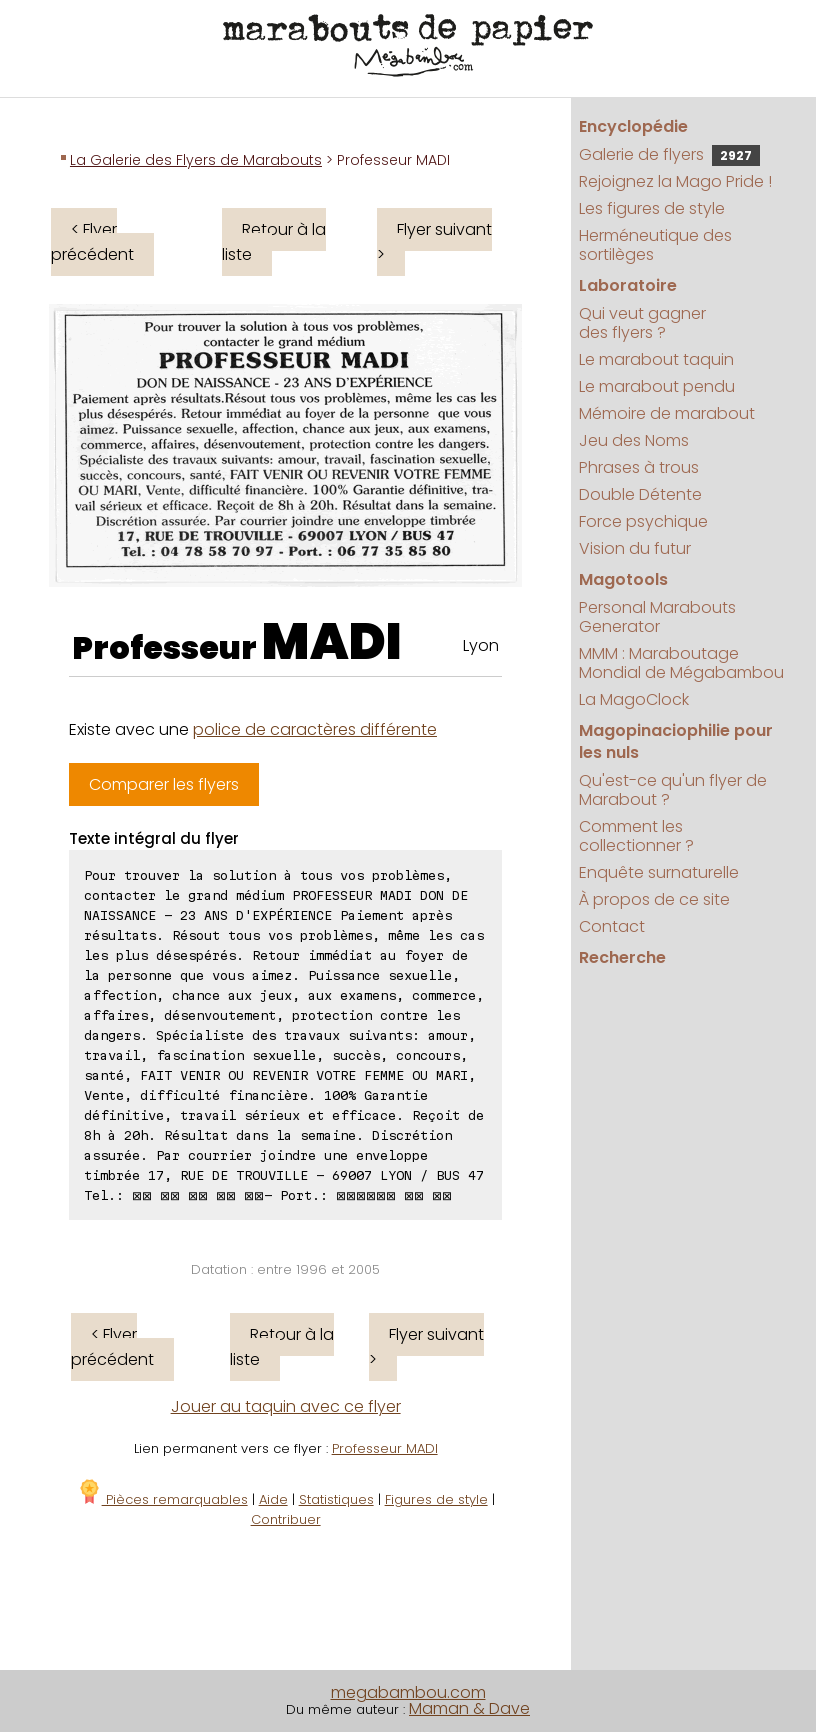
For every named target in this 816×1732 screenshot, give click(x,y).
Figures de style (436, 1499)
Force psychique (643, 521)
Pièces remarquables (162, 1499)
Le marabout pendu (657, 386)
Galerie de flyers (669, 154)
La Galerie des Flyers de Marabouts (196, 160)
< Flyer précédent (92, 242)
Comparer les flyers (164, 784)
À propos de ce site (654, 899)
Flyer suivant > (434, 242)
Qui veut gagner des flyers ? (642, 323)
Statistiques (336, 1499)
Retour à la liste (274, 242)
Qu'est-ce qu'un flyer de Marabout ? (673, 790)
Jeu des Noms (634, 440)
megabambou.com (408, 1692)
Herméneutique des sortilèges (655, 245)
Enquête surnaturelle (659, 872)
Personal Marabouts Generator (657, 617)
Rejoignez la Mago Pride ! (675, 181)
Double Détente (640, 494)
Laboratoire (628, 285)
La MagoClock (634, 699)
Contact (612, 926)
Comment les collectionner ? (636, 836)
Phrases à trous (639, 467)
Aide (273, 1499)
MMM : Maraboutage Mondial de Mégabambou (681, 663)
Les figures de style (652, 208)
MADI (332, 642)
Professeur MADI (385, 1448)
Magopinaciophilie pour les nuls (676, 741)
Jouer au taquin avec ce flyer (286, 1406)
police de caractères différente (315, 729)
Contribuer (286, 1519)
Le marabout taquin (656, 359)
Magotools (623, 579)
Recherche (622, 957)
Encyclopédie (633, 126)
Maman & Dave (469, 1708)
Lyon (481, 645)
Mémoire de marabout (667, 413)
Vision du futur (635, 548)
